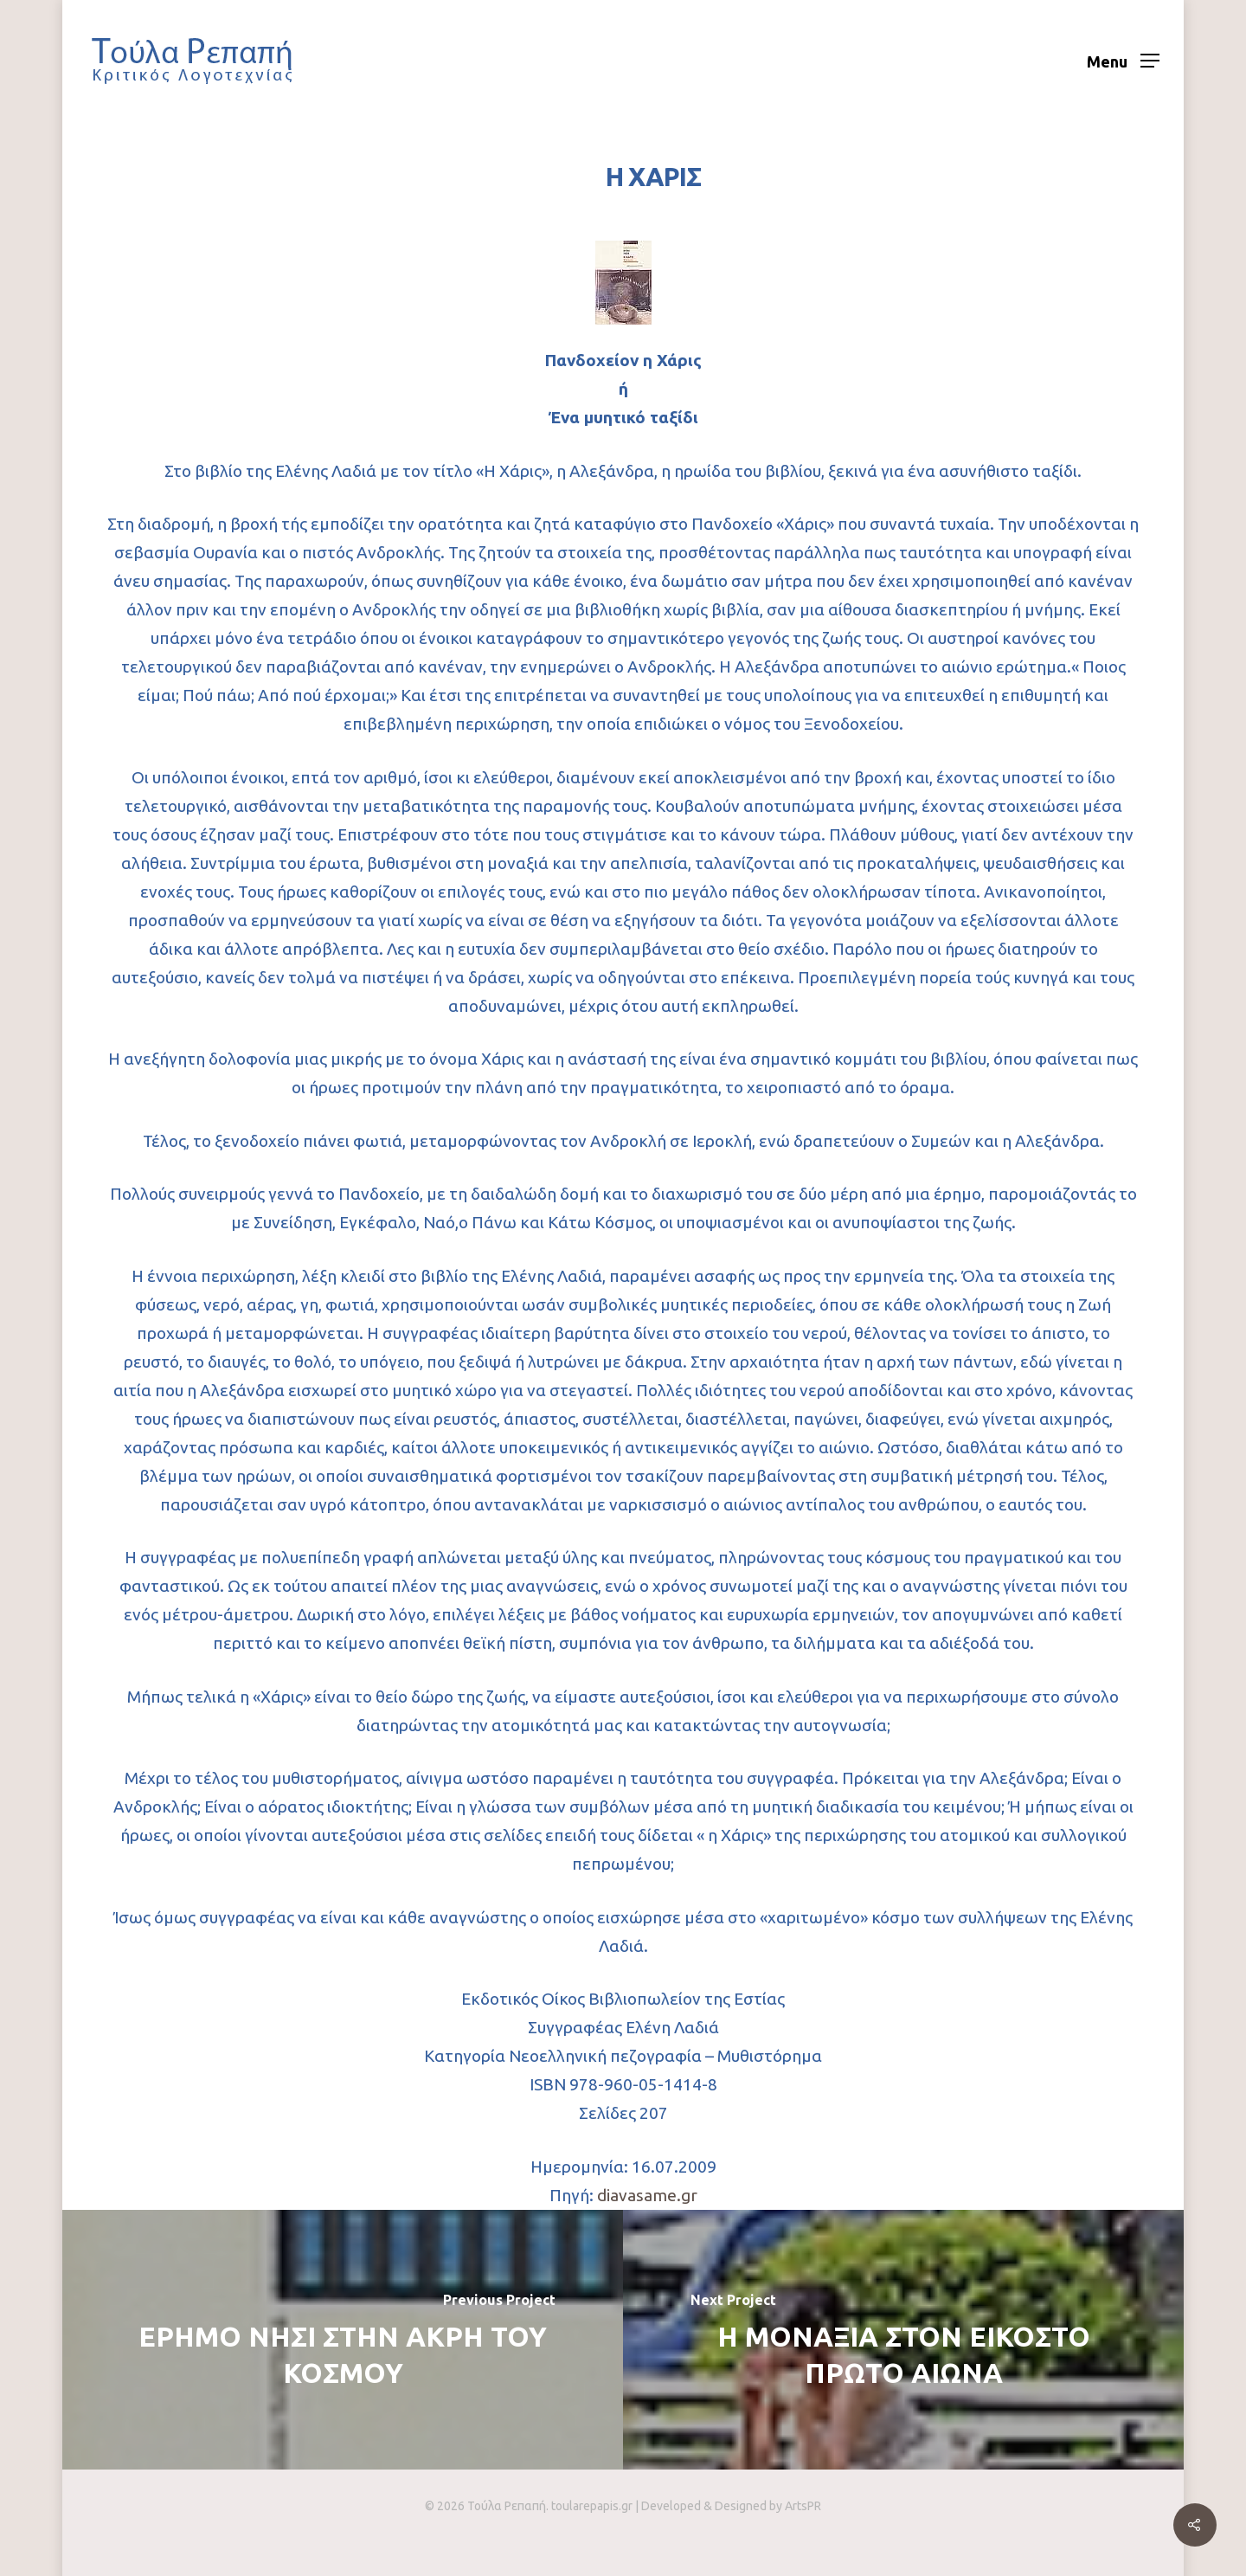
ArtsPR (803, 2506)
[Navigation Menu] (1123, 60)
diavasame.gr (647, 2195)
